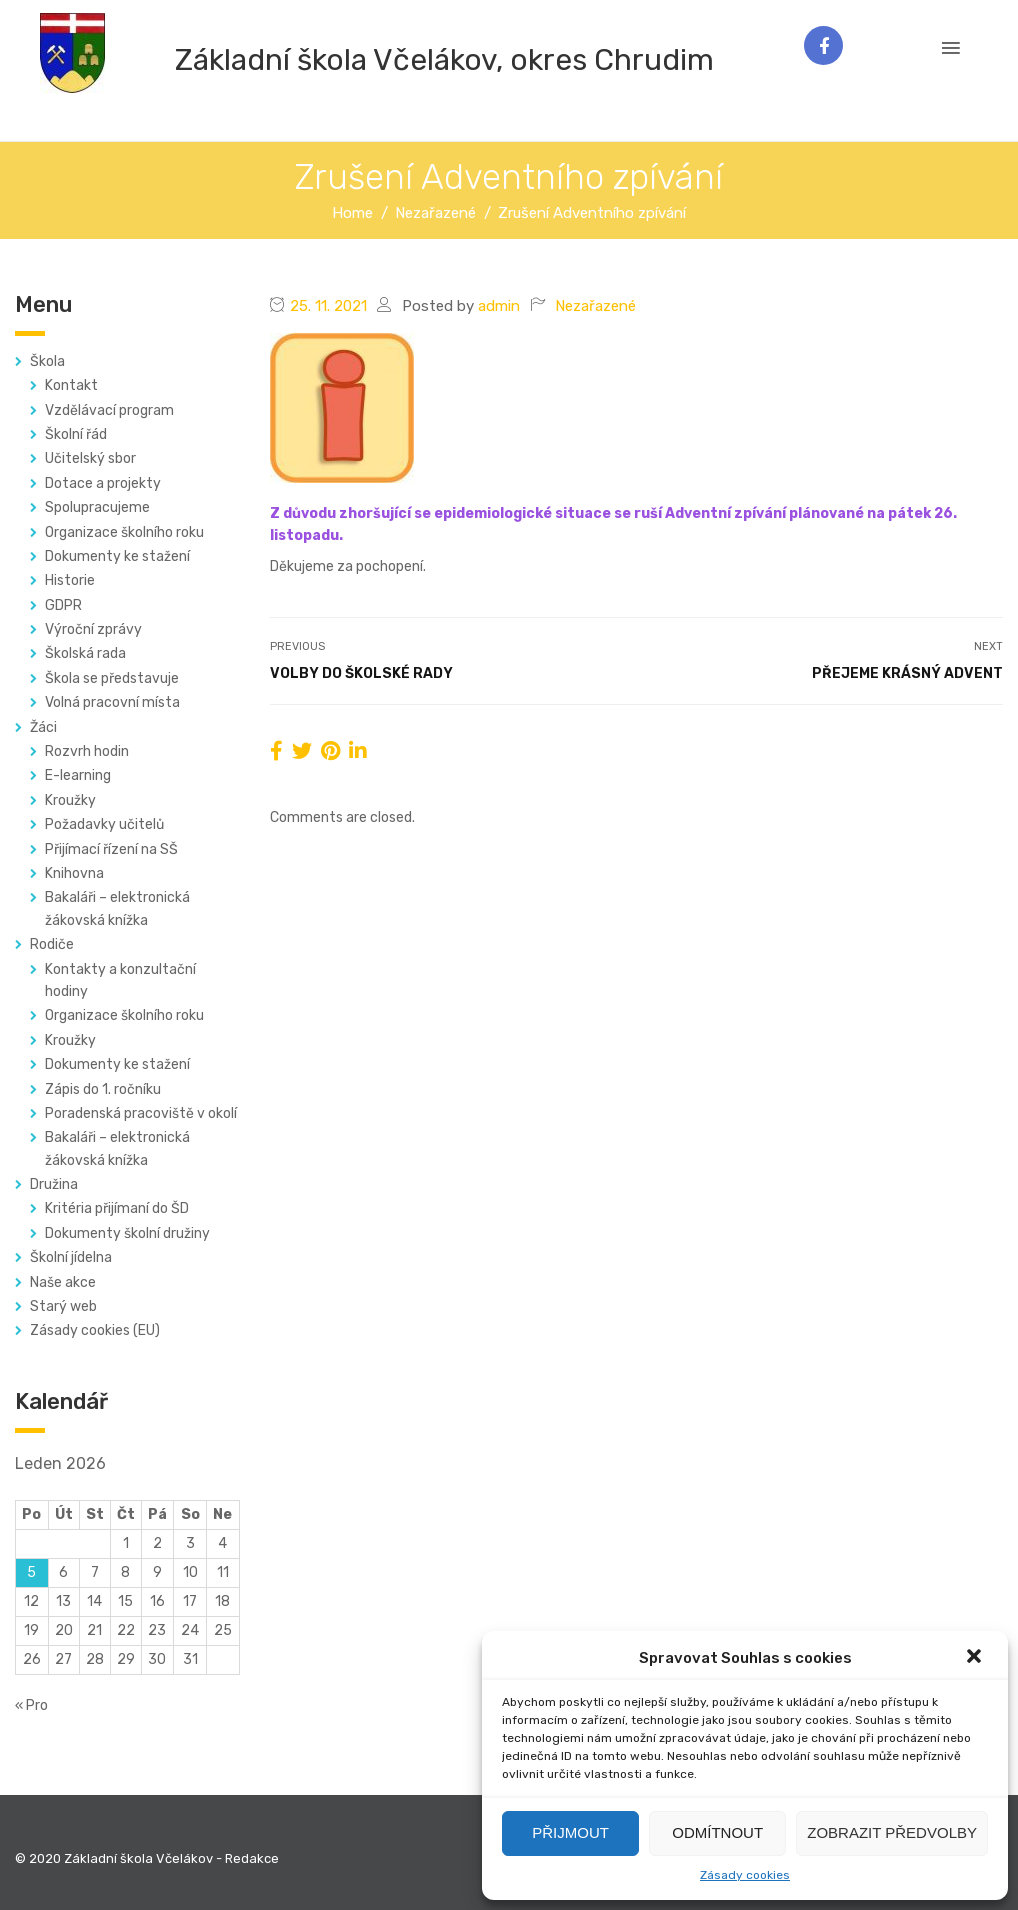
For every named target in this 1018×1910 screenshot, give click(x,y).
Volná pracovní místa (112, 702)
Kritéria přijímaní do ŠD (117, 1208)
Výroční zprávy (93, 629)
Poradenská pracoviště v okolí (141, 1113)
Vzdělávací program (109, 410)
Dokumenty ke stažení (117, 556)
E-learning (78, 775)
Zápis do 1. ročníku (103, 1089)
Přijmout (570, 1832)
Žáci (43, 727)
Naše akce (63, 1282)
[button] (976, 1658)
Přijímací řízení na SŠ (111, 849)
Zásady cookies (745, 1875)
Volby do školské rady (361, 673)
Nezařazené (595, 306)
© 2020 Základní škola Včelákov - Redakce (147, 1858)
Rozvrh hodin (87, 751)
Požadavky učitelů (104, 824)
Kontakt (71, 385)
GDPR (63, 605)
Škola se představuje (112, 678)
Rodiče (52, 944)
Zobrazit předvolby (892, 1832)
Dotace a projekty (103, 483)
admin (499, 306)
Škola (47, 361)
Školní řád (76, 434)
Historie (70, 580)
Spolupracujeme (97, 507)
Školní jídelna (71, 1257)
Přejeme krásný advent (907, 673)
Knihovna (74, 873)
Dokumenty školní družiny (127, 1233)
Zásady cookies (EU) (95, 1330)
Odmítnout (717, 1832)
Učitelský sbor (90, 458)
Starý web (63, 1306)
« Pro (31, 1705)
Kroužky (70, 800)
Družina (54, 1184)
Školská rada (85, 653)
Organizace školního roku (124, 532)
